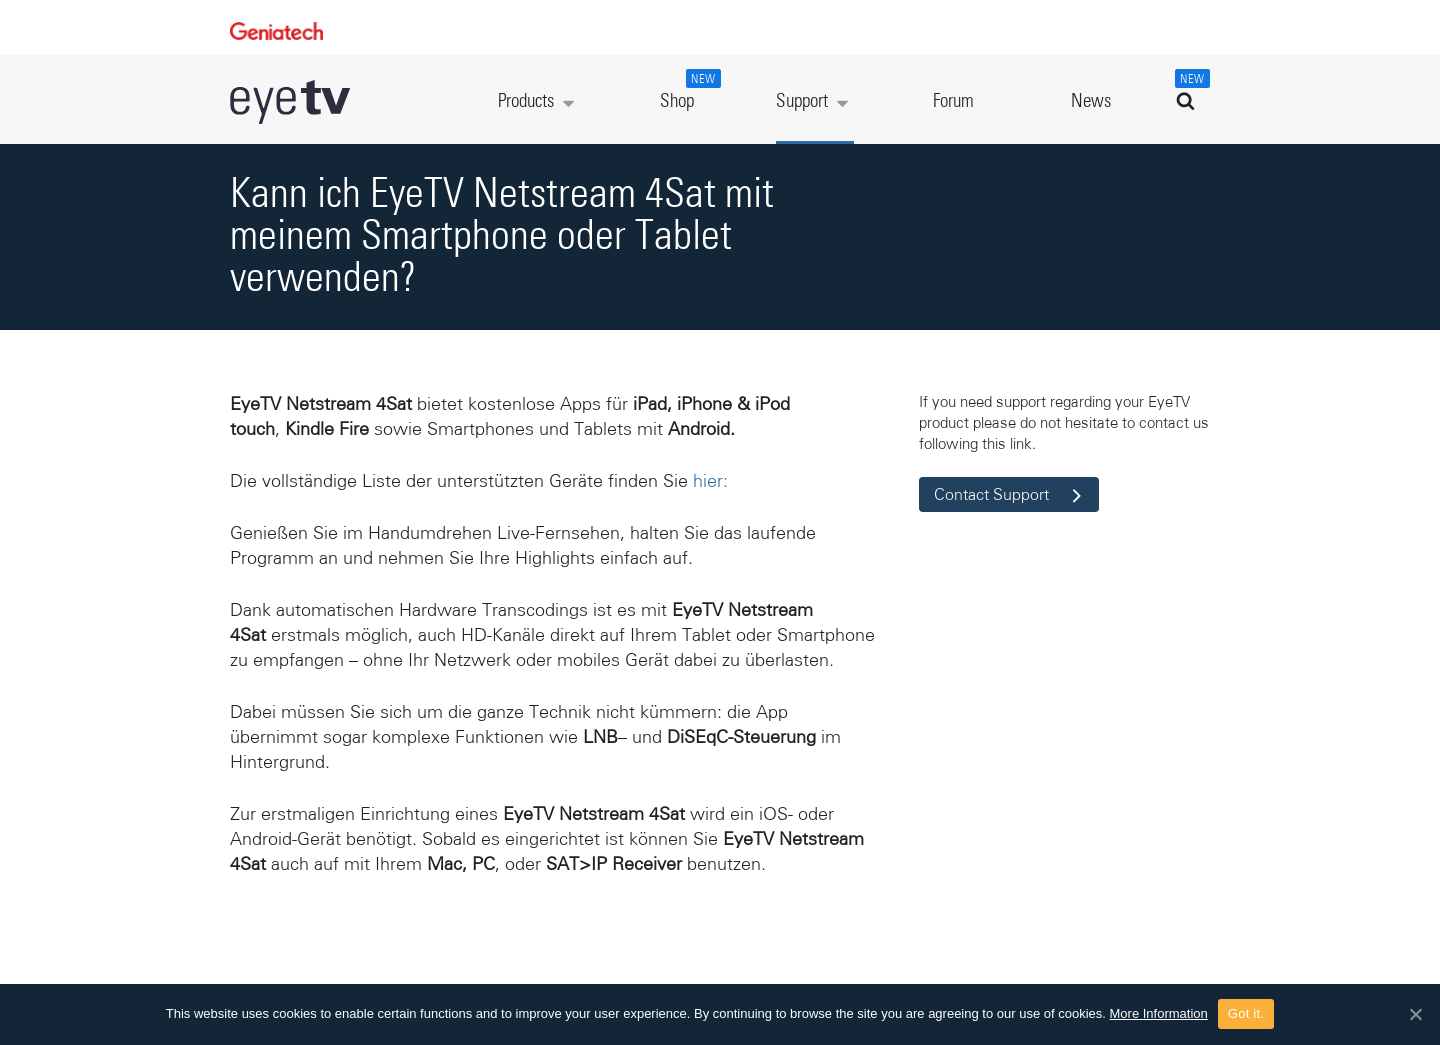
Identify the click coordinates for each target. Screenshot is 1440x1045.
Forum (953, 101)
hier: (710, 481)
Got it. (1246, 1013)
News (1091, 101)
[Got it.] (1415, 1014)
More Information (1159, 1013)
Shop (688, 90)
